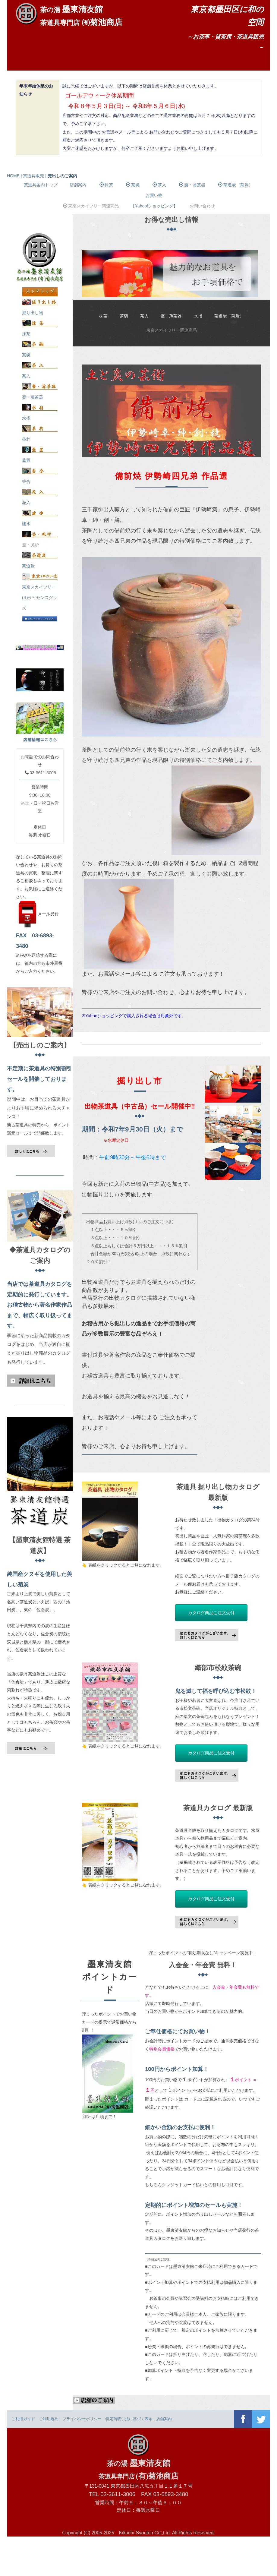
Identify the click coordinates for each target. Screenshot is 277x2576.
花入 (40, 537)
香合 (40, 515)
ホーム (34, 68)
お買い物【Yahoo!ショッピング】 (154, 240)
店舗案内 (84, 68)
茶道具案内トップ (41, 224)
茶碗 (133, 224)
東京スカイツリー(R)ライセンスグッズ (40, 632)
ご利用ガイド (23, 2458)
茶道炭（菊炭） (235, 224)
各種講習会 (139, 68)
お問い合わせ (167, 88)
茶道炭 (40, 600)
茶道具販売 (39, 88)
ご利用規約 (48, 2458)
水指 (198, 355)
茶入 (159, 224)
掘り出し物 (40, 347)
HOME (13, 215)
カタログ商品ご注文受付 (211, 1652)
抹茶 (106, 224)
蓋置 (40, 494)
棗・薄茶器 (192, 224)
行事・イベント (202, 68)
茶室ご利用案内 (102, 88)
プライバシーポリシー (82, 2458)
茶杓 (40, 473)
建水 (40, 558)
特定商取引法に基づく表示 (129, 2458)
